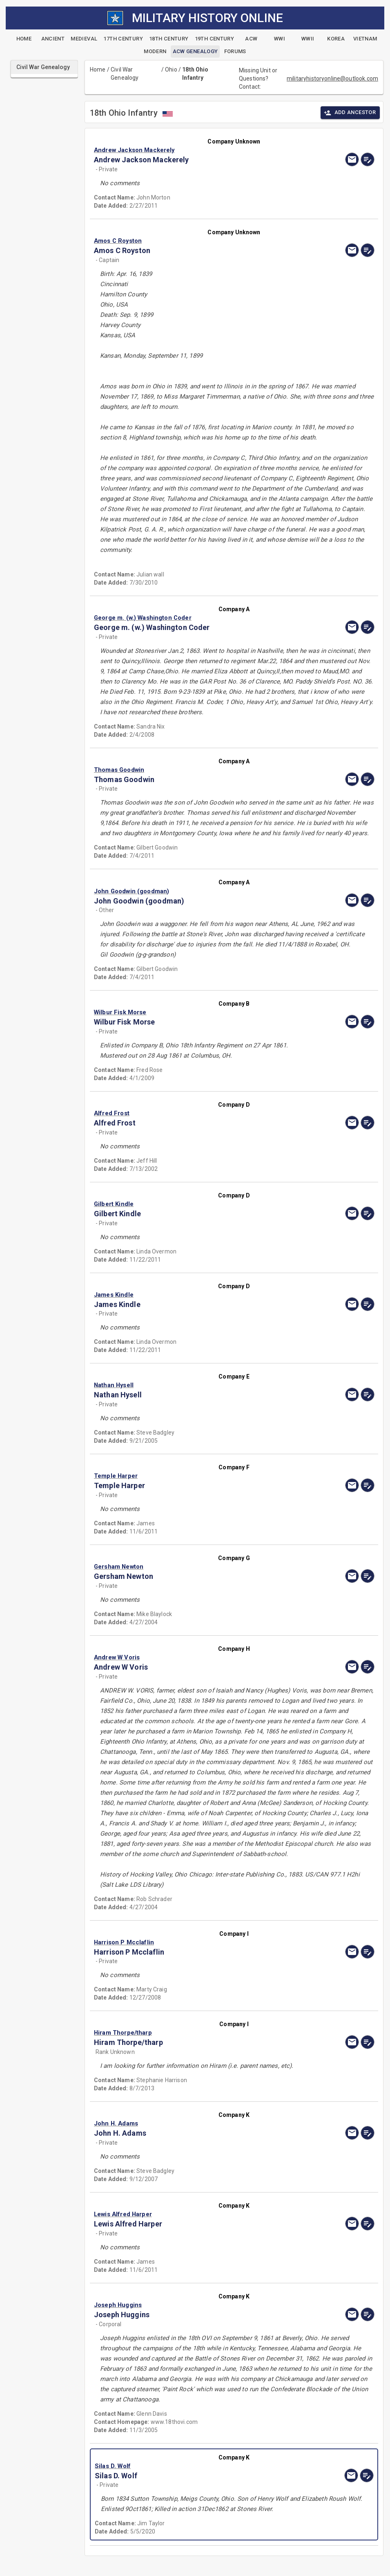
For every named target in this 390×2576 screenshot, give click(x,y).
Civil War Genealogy (124, 73)
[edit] (367, 159)
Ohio (171, 69)
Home (98, 69)
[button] (192, 150)
